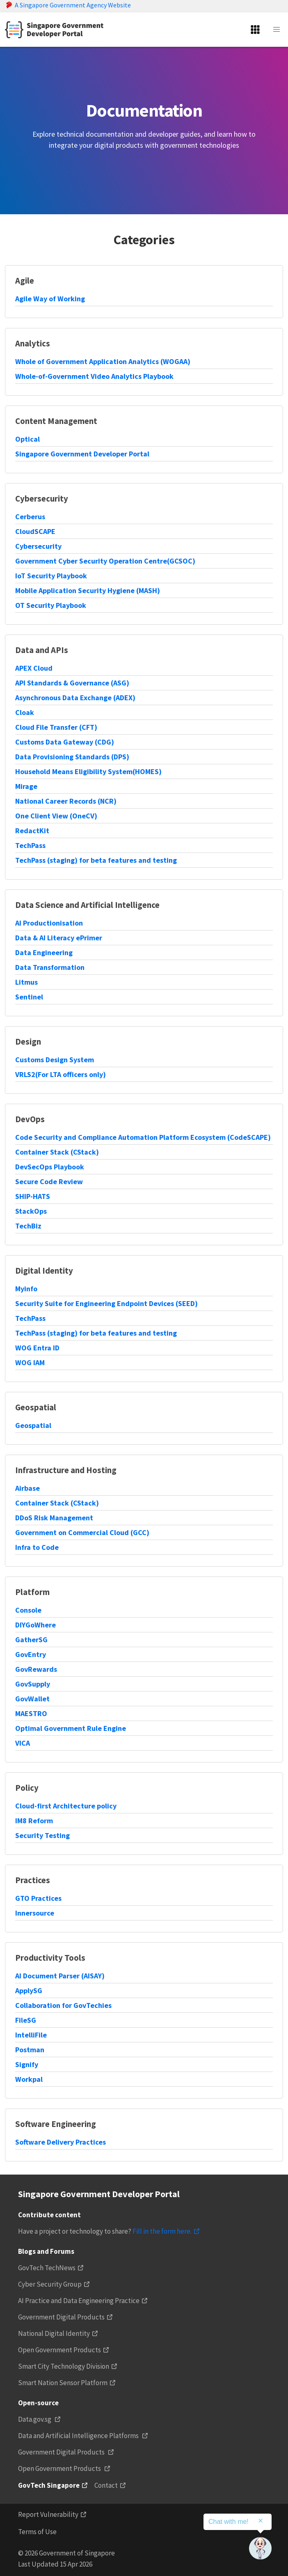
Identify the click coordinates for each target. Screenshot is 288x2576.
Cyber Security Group (50, 2284)
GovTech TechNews (46, 2267)
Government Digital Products (61, 2317)
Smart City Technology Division (63, 2366)
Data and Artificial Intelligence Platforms (79, 2435)
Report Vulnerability (48, 2514)
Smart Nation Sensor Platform (62, 2382)
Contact (106, 2485)
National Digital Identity (54, 2333)
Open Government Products (59, 2349)
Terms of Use (37, 2531)
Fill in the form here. (162, 2231)
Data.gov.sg (35, 2419)
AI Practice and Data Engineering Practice (78, 2300)
